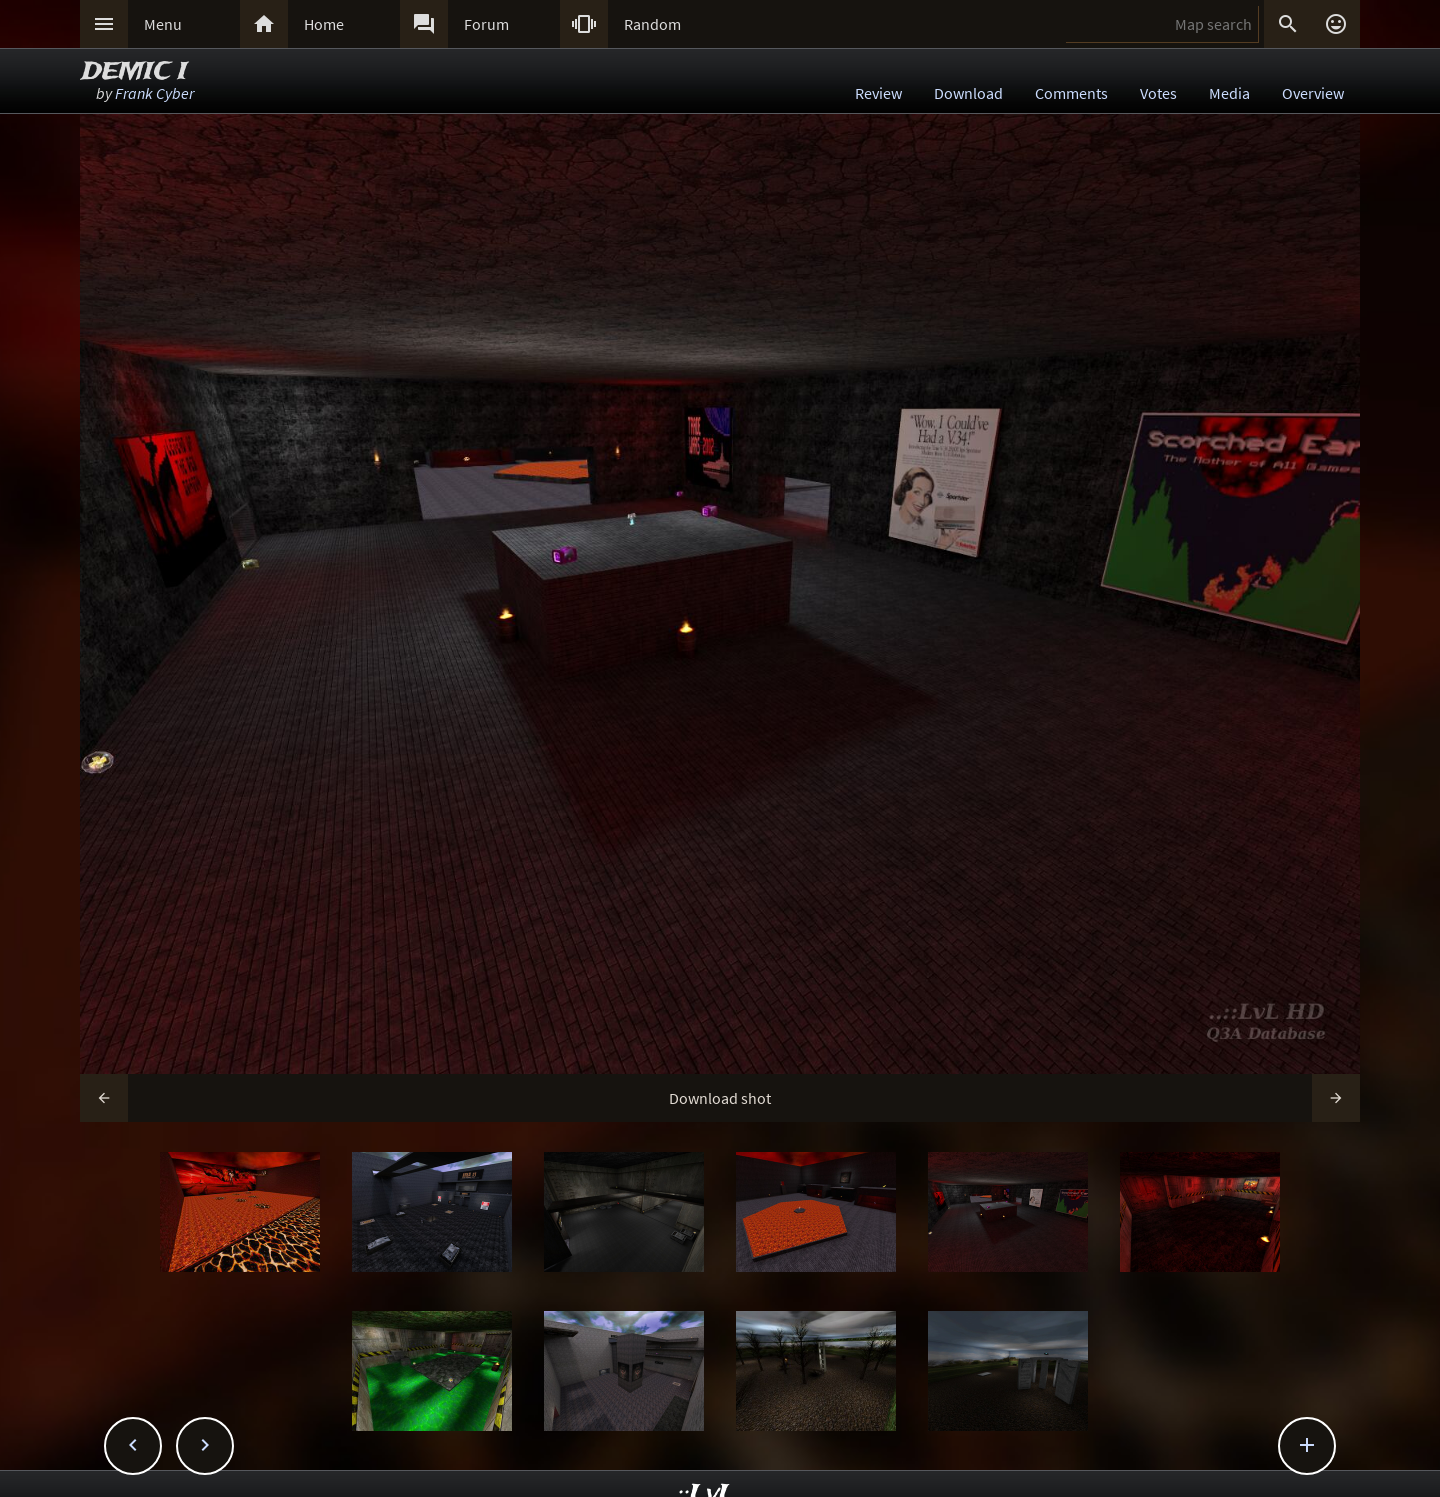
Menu (163, 24)
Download (968, 93)
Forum (486, 24)
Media (1229, 93)
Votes (1158, 93)
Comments (1071, 93)
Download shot (720, 1098)
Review (878, 93)
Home (324, 24)
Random (652, 24)
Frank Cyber (154, 93)
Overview (1313, 93)
